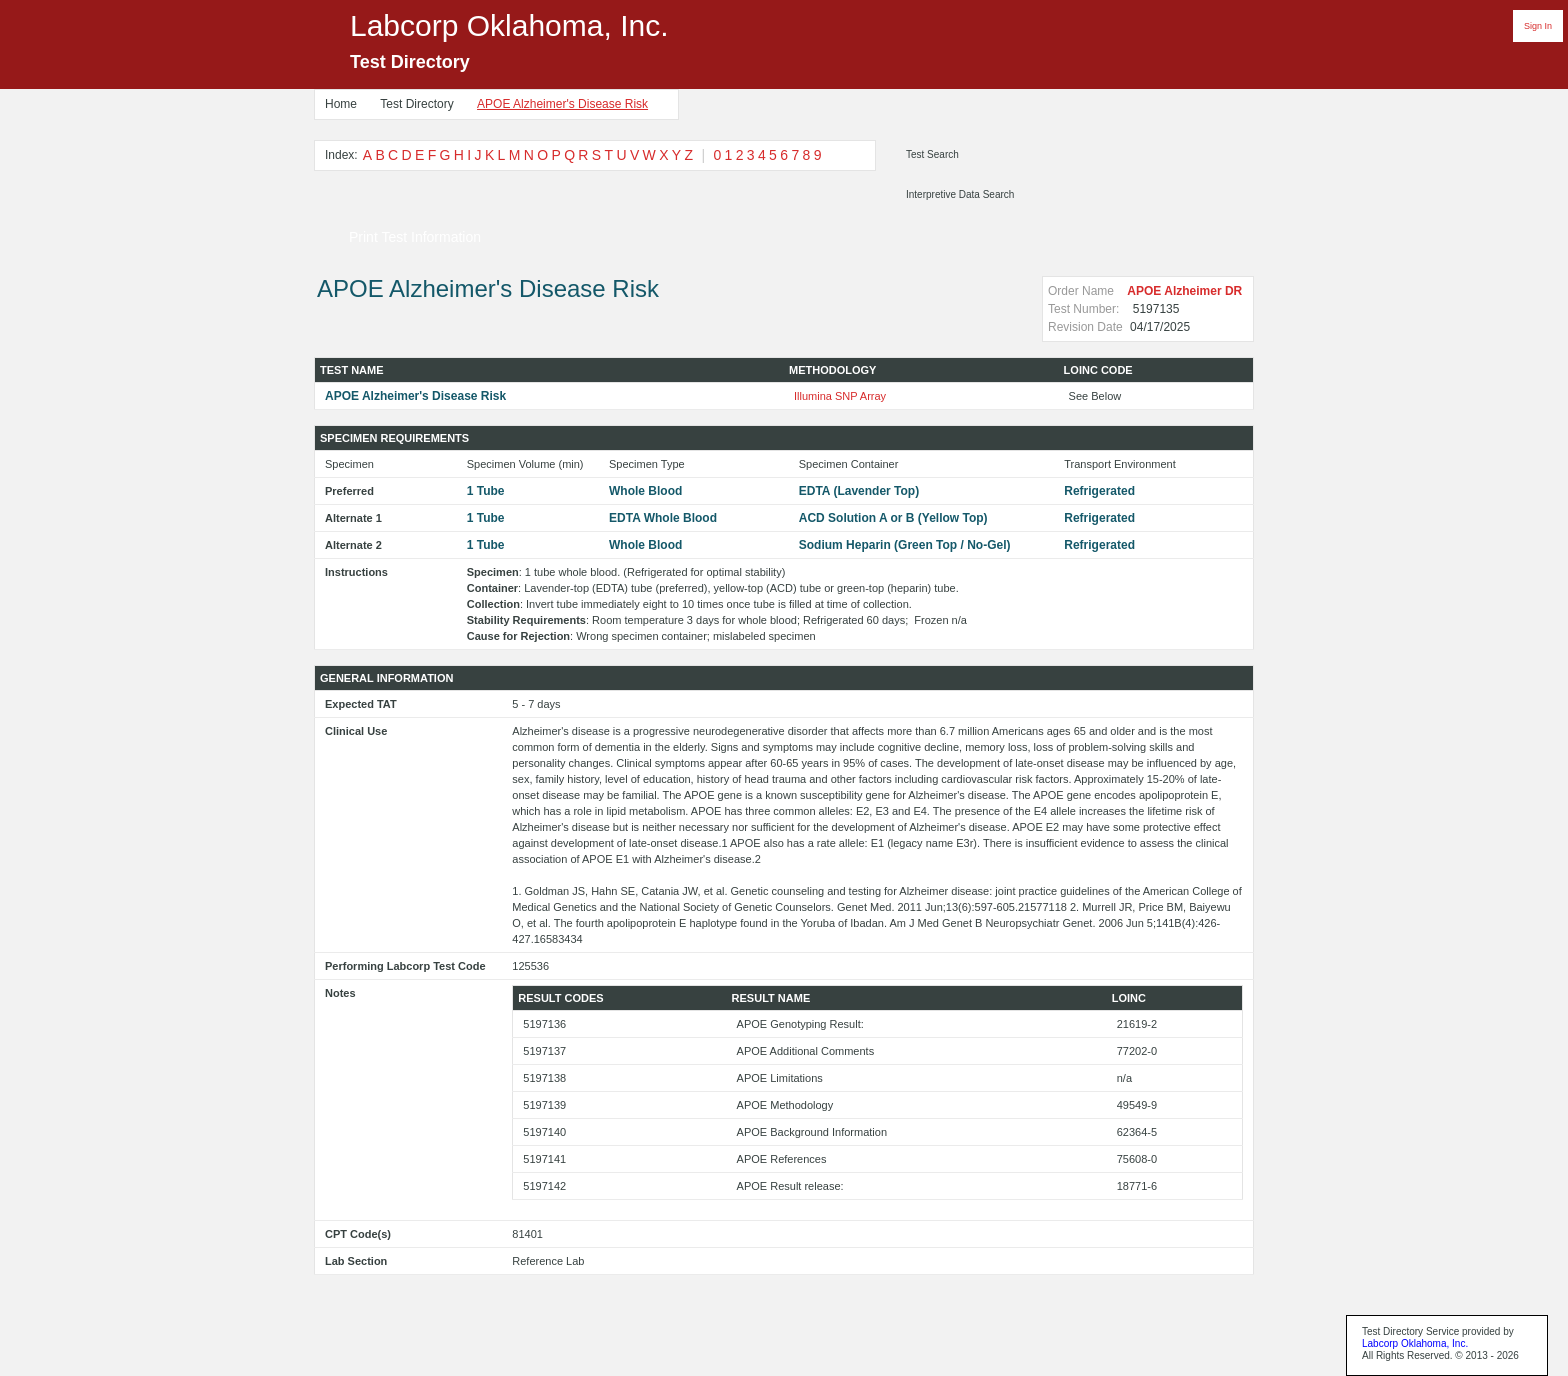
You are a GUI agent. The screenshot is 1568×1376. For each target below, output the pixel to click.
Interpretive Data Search (960, 194)
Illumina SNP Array (840, 396)
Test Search (932, 154)
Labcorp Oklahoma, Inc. (1415, 1343)
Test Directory (416, 104)
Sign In (1538, 26)
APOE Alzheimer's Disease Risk (562, 104)
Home (341, 104)
